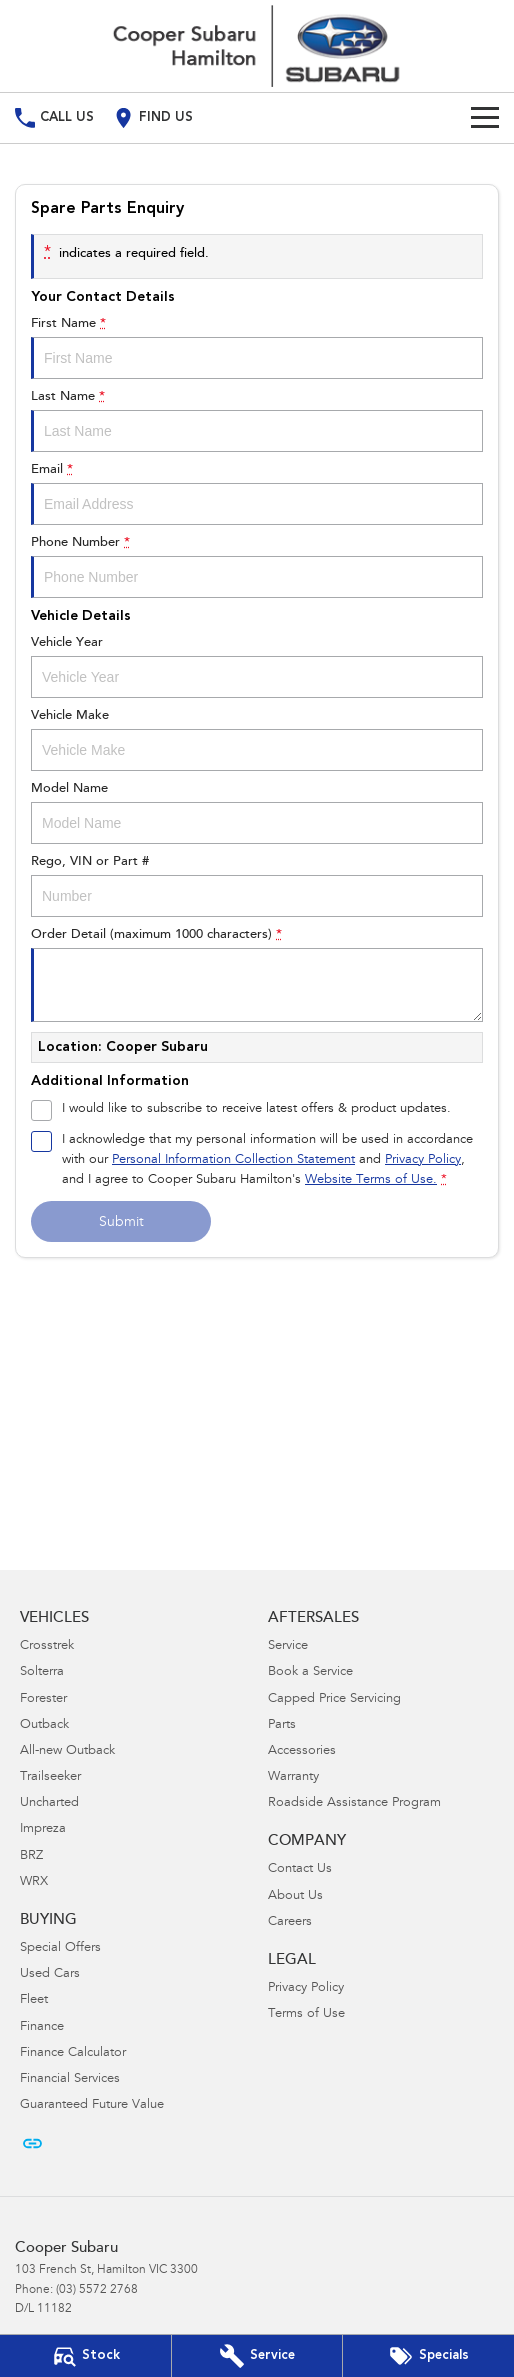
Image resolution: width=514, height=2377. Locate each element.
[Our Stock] (85, 2356)
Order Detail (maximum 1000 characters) (257, 975)
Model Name (257, 813)
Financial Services (70, 2079)
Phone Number (257, 567)
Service (288, 1646)
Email (257, 494)
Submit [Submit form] (121, 1223)
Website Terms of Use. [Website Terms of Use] (371, 1180)
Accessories (302, 1751)
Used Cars (50, 1974)
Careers (290, 1922)
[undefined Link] (32, 2143)
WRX (34, 1882)
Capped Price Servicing (334, 1699)
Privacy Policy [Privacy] (423, 1160)
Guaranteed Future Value (92, 2105)
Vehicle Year (257, 667)
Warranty (293, 1777)
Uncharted (49, 1803)
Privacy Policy (306, 1988)
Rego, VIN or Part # (257, 886)
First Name (257, 348)
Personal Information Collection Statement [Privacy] (233, 1160)
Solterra (42, 1672)
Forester (43, 1699)
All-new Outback (67, 1751)
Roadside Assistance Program (354, 1803)
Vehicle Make (257, 740)
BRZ (31, 1856)
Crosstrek (47, 1646)
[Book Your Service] (257, 2356)
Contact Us (300, 1869)
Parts (282, 1725)
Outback (44, 1725)
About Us (295, 1896)
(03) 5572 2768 (97, 2290)
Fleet (34, 2000)
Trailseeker (50, 1777)
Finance (42, 2027)
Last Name (257, 421)
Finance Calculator (73, 2053)
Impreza (43, 1829)
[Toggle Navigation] (485, 118)
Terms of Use (306, 2014)
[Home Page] (257, 46)
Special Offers (60, 1948)
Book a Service (310, 1672)
